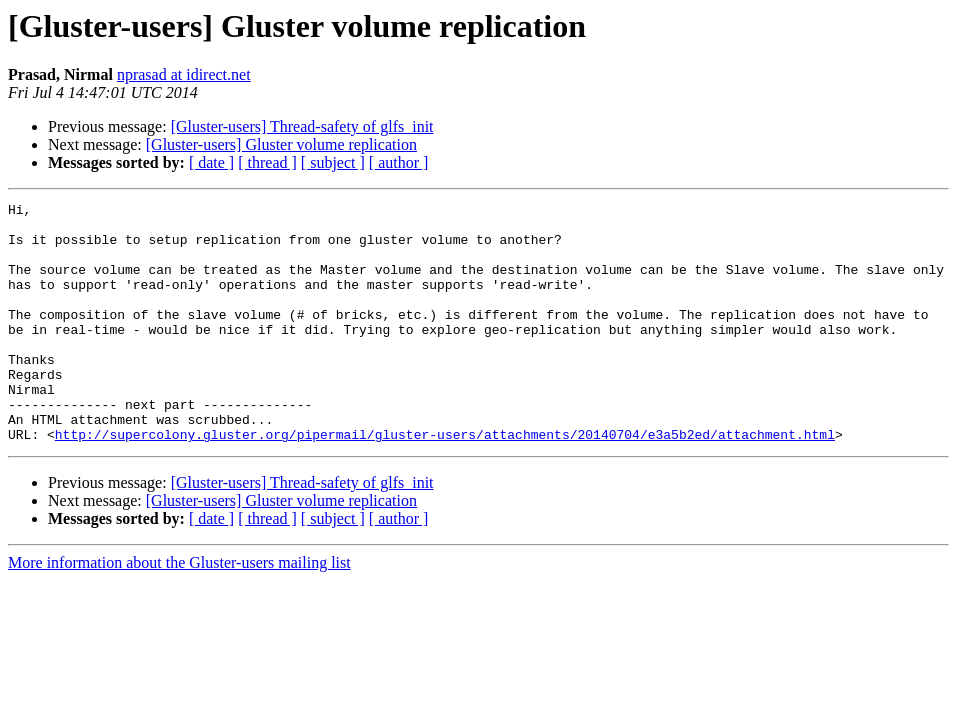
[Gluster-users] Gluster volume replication (281, 144)
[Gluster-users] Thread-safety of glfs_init (302, 126)
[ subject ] (333, 162)
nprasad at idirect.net (184, 74)
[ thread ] (267, 162)
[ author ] (399, 162)
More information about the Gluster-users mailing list (179, 610)
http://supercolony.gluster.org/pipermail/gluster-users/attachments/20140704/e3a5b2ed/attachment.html (445, 482)
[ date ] (211, 162)
